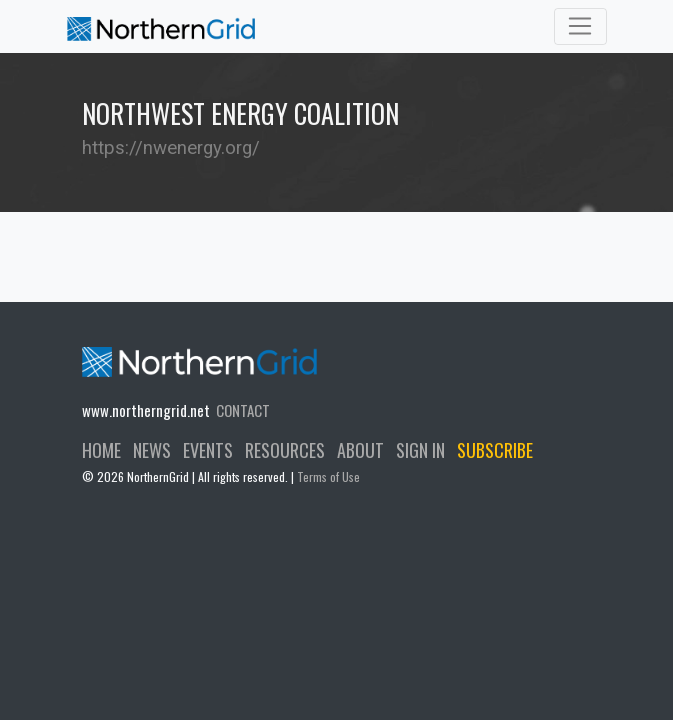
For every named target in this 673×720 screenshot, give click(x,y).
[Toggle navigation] (580, 27)
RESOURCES (285, 450)
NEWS (152, 450)
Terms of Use (328, 476)
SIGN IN (420, 450)
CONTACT (243, 410)
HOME (101, 450)
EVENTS (208, 450)
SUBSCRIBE (495, 450)
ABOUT (360, 450)
